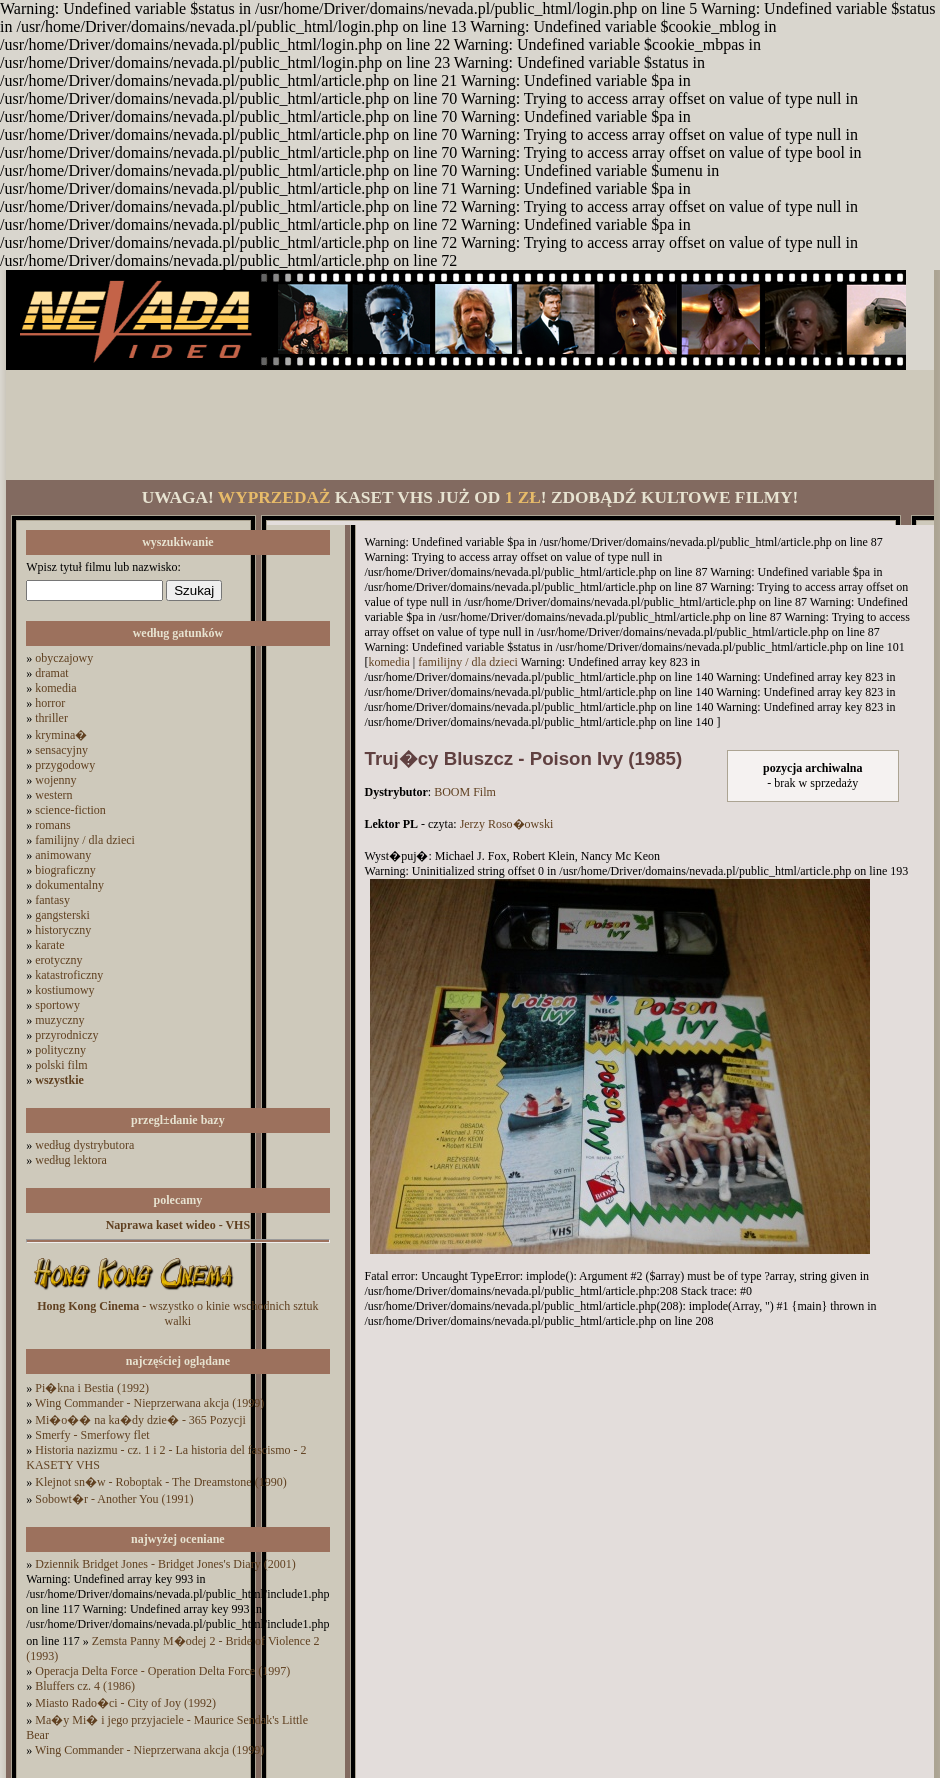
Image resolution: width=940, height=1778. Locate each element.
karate (49, 945)
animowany (63, 855)
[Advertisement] (470, 425)
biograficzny (65, 870)
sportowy (57, 1005)
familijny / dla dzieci (85, 840)
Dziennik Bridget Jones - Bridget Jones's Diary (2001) (165, 1564)
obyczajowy (64, 658)
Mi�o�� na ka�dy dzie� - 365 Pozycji (140, 1420)
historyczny (63, 930)
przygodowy (65, 765)
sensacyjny (61, 750)
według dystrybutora (84, 1145)
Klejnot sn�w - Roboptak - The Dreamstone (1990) (160, 1482)
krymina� (61, 735)
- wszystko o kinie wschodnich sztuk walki (177, 1313)
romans (52, 825)
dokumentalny (69, 885)
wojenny (55, 780)
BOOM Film (465, 792)
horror (50, 703)
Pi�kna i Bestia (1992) (92, 1388)
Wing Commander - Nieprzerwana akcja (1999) (149, 1403)
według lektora (71, 1160)
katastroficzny (69, 975)
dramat (51, 673)
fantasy (52, 900)
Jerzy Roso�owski (507, 824)
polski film (61, 1065)
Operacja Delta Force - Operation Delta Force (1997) (162, 1671)
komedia (55, 688)
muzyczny (59, 1020)
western (53, 795)
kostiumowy (64, 990)
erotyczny (58, 960)
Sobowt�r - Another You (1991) (114, 1499)
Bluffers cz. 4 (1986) (85, 1686)
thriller (51, 718)
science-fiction (70, 810)
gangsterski (62, 915)
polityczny (60, 1050)
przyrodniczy (66, 1035)
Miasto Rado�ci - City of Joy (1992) (125, 1703)
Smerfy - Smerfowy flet (92, 1435)
